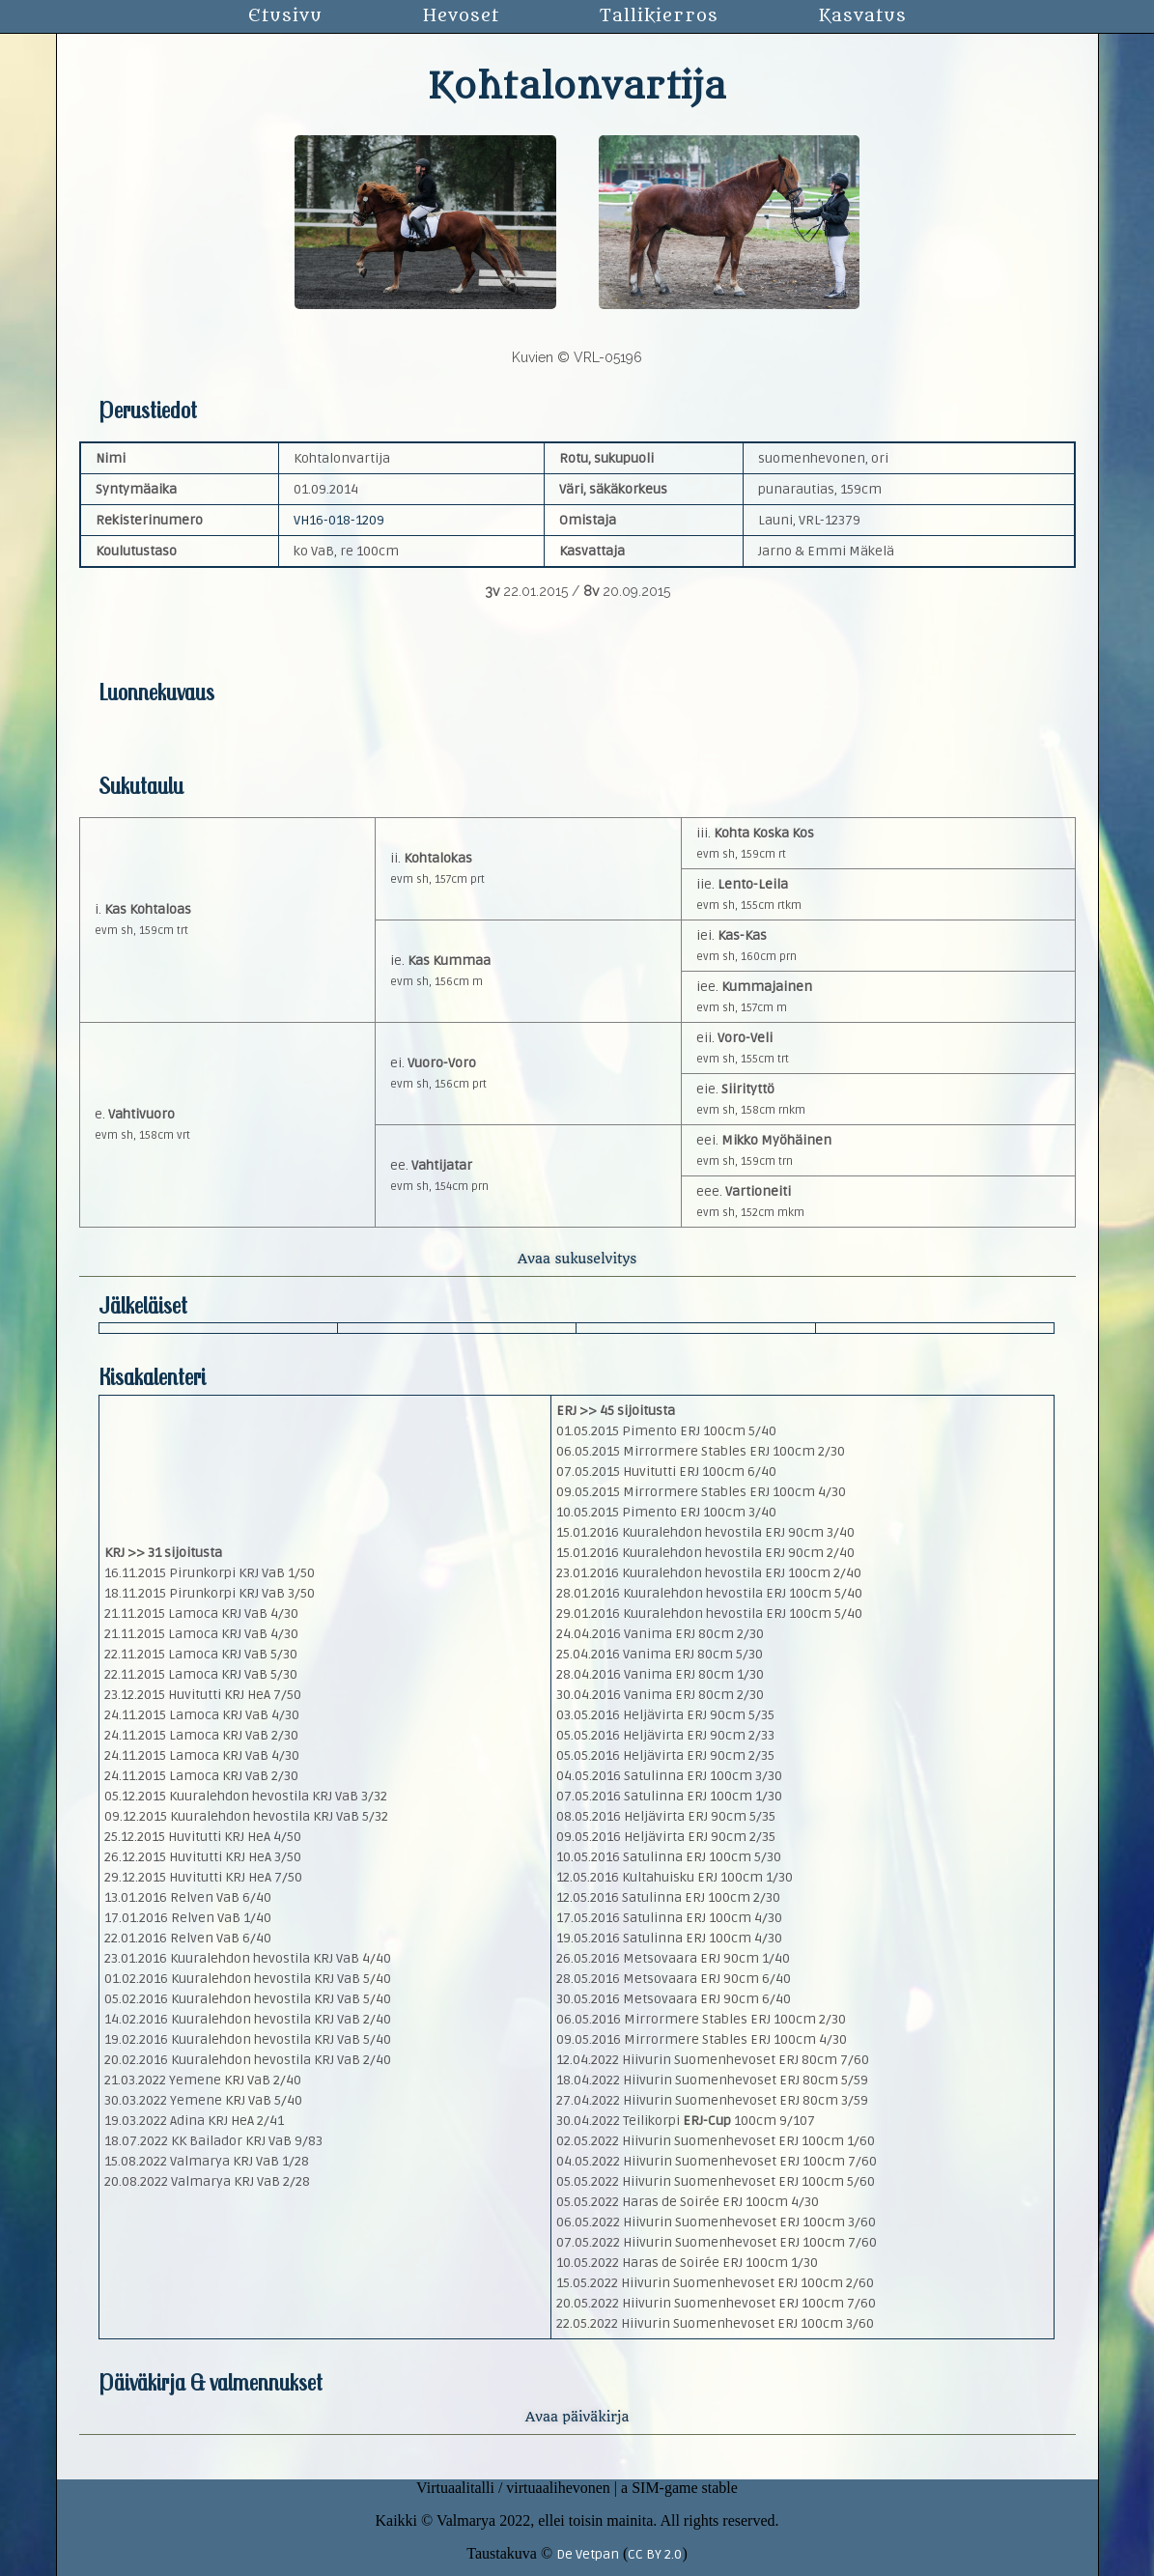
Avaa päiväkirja (577, 2416)
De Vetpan (587, 2554)
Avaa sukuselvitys (577, 1258)
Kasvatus (863, 16)
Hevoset (461, 16)
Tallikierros (659, 16)
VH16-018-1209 (339, 520)
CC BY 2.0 (655, 2554)
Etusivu (285, 16)
